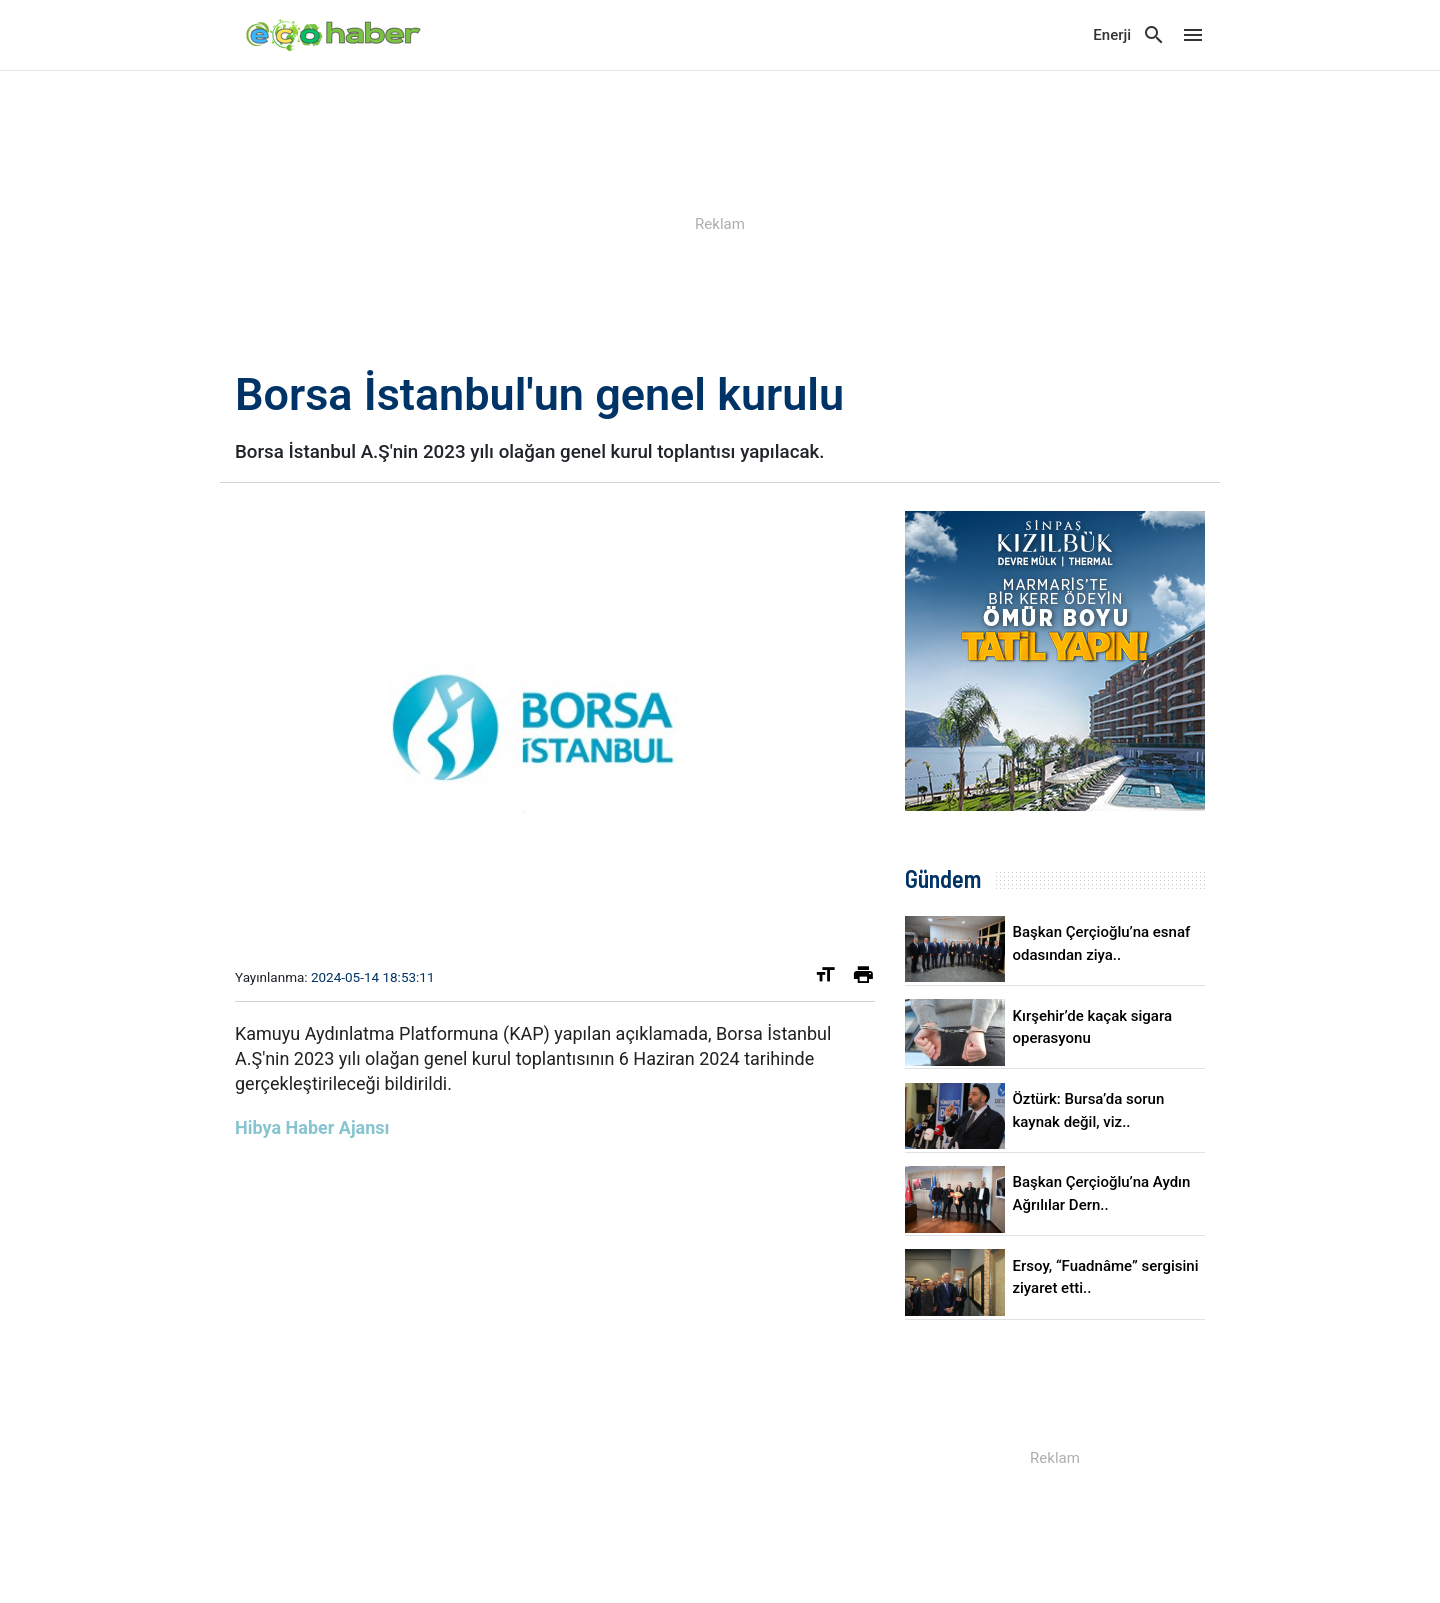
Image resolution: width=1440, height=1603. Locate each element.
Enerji (1112, 35)
